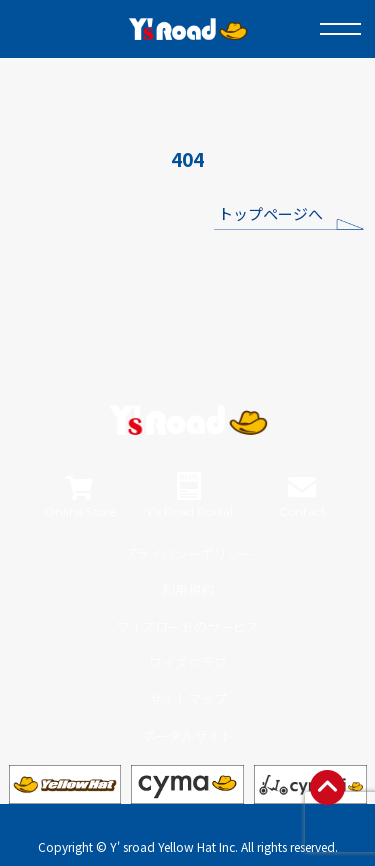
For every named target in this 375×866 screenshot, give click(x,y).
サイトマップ (188, 698)
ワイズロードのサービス (187, 626)
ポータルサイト (187, 735)
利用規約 (188, 589)
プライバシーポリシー (188, 553)
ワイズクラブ (188, 662)
